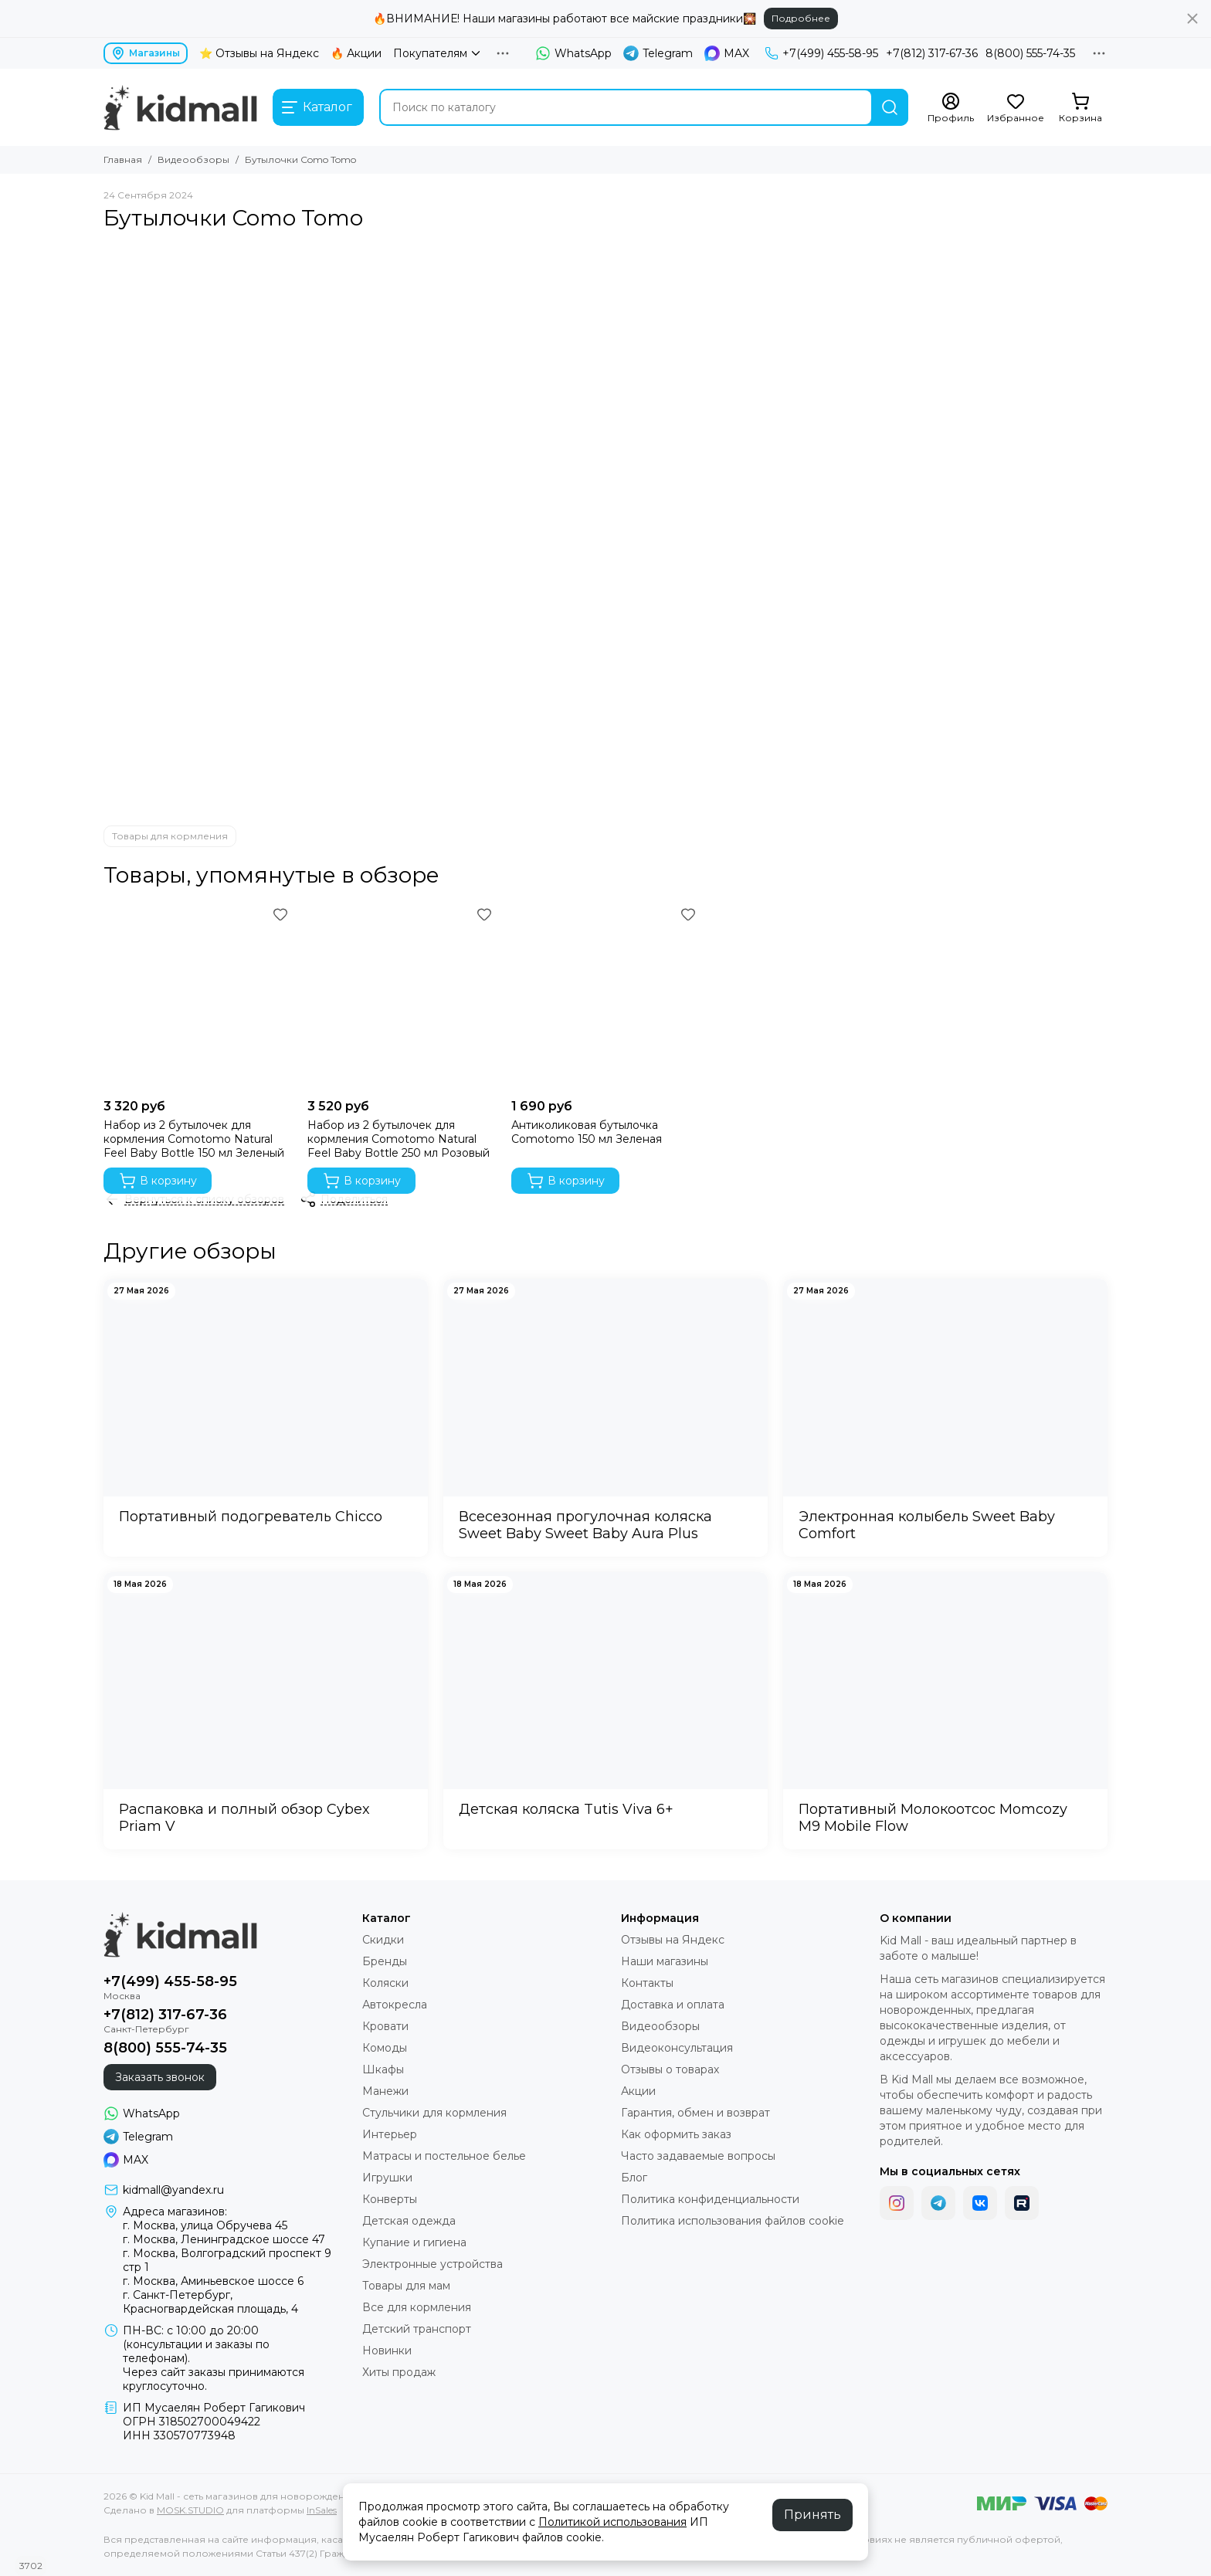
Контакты (647, 1983)
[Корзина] (1080, 108)
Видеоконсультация (677, 2048)
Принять (812, 2514)
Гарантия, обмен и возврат (695, 2113)
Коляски (385, 1983)
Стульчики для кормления (434, 2113)
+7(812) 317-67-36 (932, 53)
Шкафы (383, 2069)
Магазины (145, 53)
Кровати (385, 2026)
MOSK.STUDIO (190, 2510)
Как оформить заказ (676, 2134)
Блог (634, 2178)
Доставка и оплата (672, 2005)
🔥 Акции (356, 53)
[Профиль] (951, 108)
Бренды (384, 1961)
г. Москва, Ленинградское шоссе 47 (224, 2239)
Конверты (389, 2199)
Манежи (385, 2091)
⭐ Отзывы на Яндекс (259, 53)
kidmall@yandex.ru (173, 2190)
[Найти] (889, 107)
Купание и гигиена (414, 2242)
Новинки (387, 2350)
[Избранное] (1015, 108)
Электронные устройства (432, 2264)
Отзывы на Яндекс (672, 1940)
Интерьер (389, 2134)
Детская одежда (409, 2221)
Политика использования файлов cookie (732, 2221)
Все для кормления (416, 2307)
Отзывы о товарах (670, 2069)
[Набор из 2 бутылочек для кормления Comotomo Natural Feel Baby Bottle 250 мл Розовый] (401, 997)
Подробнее (801, 18)
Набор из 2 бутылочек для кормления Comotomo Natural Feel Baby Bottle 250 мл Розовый (398, 1139)
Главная (122, 159)
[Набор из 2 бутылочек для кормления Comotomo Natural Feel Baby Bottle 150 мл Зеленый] (197, 997)
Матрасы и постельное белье (444, 2156)
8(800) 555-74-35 (1030, 53)
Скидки (383, 1940)
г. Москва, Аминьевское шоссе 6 (213, 2281)
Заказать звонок (160, 2077)
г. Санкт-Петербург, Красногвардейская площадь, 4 (210, 2302)
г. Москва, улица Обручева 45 (205, 2225)
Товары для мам (406, 2286)
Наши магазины (664, 1961)
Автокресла (394, 2005)
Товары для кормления (170, 836)
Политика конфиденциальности (710, 2199)
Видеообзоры (193, 159)
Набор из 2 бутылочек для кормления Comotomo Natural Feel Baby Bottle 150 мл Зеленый (193, 1139)
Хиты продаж (399, 2372)
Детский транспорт (416, 2329)
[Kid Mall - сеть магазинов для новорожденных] (180, 107)
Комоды (384, 2048)
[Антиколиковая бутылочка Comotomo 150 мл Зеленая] (605, 997)
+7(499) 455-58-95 (821, 53)
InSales (322, 2510)
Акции (638, 2091)
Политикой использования (612, 2522)
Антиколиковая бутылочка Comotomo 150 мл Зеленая (586, 1132)
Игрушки (387, 2178)
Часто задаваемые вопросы (698, 2156)
